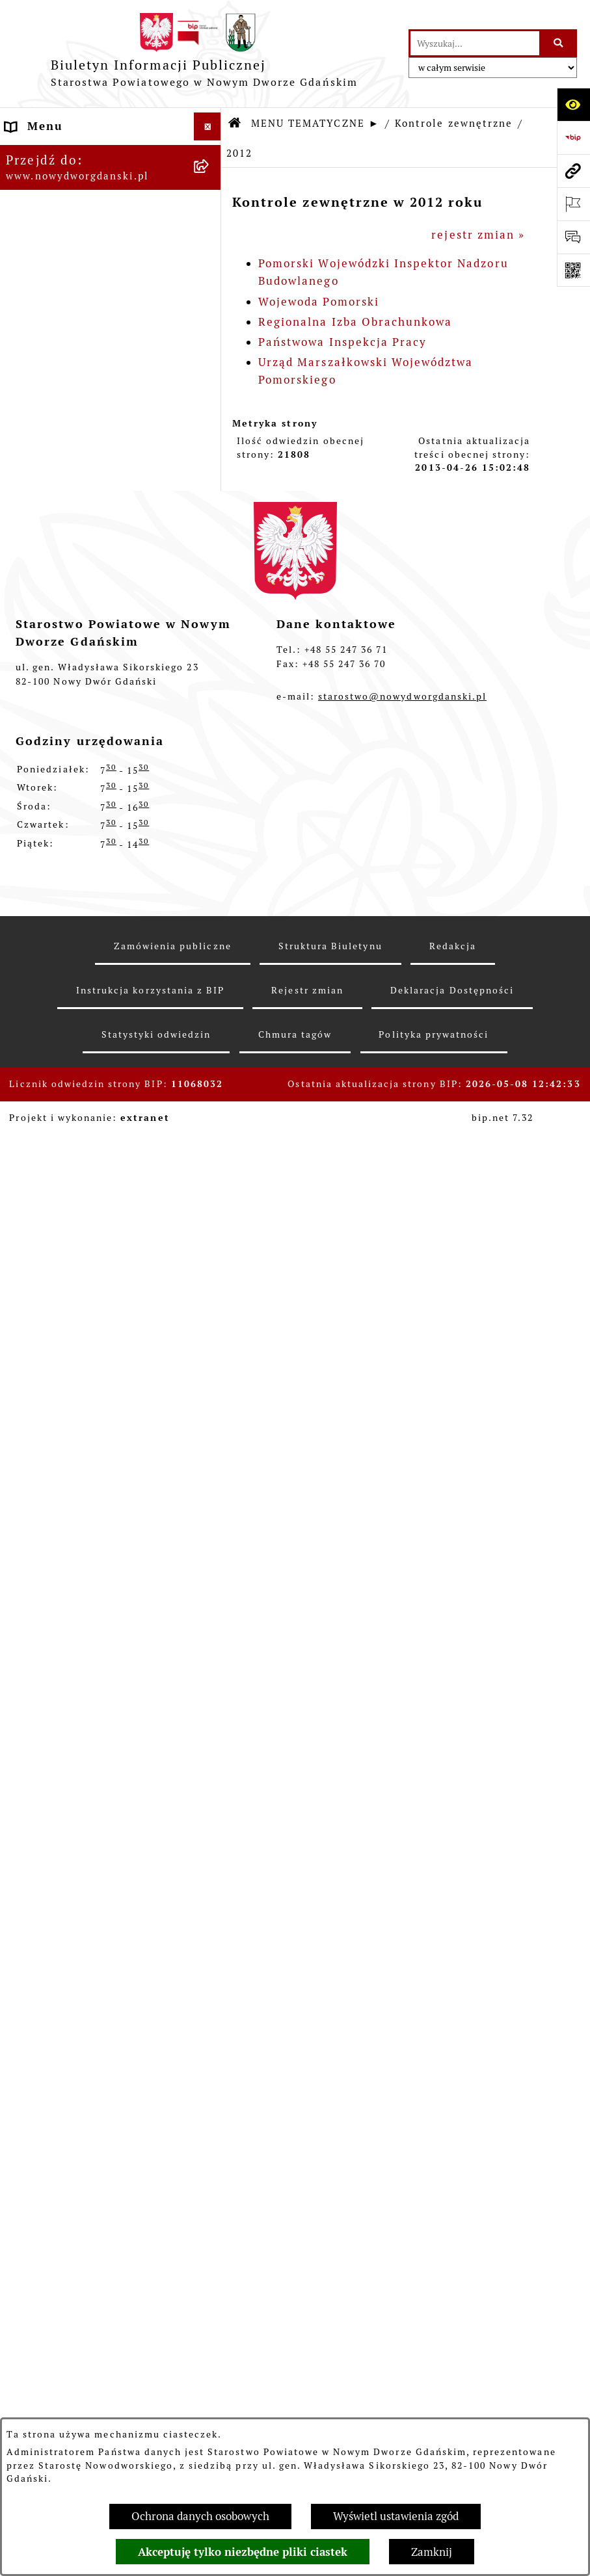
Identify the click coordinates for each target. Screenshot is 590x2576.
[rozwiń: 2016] (210, 1340)
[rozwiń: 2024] (210, 1051)
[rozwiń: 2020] (210, 1196)
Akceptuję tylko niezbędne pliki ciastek (242, 2552)
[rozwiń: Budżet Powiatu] (210, 260)
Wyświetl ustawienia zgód (396, 2516)
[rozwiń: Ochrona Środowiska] (210, 870)
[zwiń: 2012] (210, 1484)
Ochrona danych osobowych (200, 2516)
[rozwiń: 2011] (210, 1800)
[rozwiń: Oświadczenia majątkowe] (210, 513)
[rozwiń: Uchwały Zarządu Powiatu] (210, 404)
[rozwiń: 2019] (210, 1231)
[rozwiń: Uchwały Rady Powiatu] (210, 369)
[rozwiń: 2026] (210, 979)
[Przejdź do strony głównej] (204, 53)
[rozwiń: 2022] (210, 1123)
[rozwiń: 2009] (210, 1872)
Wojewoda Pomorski (318, 302)
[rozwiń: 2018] (210, 1268)
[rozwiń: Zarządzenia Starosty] (210, 441)
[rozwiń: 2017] (210, 1304)
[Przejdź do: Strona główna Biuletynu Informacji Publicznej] (235, 124)
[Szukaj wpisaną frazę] (559, 43)
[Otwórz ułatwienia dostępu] (573, 104)
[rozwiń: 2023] (210, 1087)
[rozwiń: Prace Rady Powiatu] (210, 332)
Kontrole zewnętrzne (454, 123)
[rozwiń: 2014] (210, 1412)
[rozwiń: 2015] (210, 1376)
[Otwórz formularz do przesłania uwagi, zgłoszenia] (573, 237)
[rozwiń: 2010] (210, 1836)
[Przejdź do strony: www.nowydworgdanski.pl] (573, 170)
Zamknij (431, 2552)
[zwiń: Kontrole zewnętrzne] (210, 943)
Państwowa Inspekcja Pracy (342, 342)
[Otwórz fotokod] (573, 270)
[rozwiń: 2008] (210, 1908)
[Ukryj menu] (208, 126)
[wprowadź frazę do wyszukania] (475, 43)
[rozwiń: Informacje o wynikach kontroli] (210, 1945)
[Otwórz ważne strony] (573, 203)
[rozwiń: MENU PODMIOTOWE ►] (210, 154)
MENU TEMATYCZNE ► (315, 123)
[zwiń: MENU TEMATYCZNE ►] (210, 185)
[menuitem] (110, 156)
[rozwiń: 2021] (210, 1159)
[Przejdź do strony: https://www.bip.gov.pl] (573, 137)
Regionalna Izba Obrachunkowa (355, 322)
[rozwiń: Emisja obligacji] (210, 296)
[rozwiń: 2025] (210, 1015)
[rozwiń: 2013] (210, 1448)
